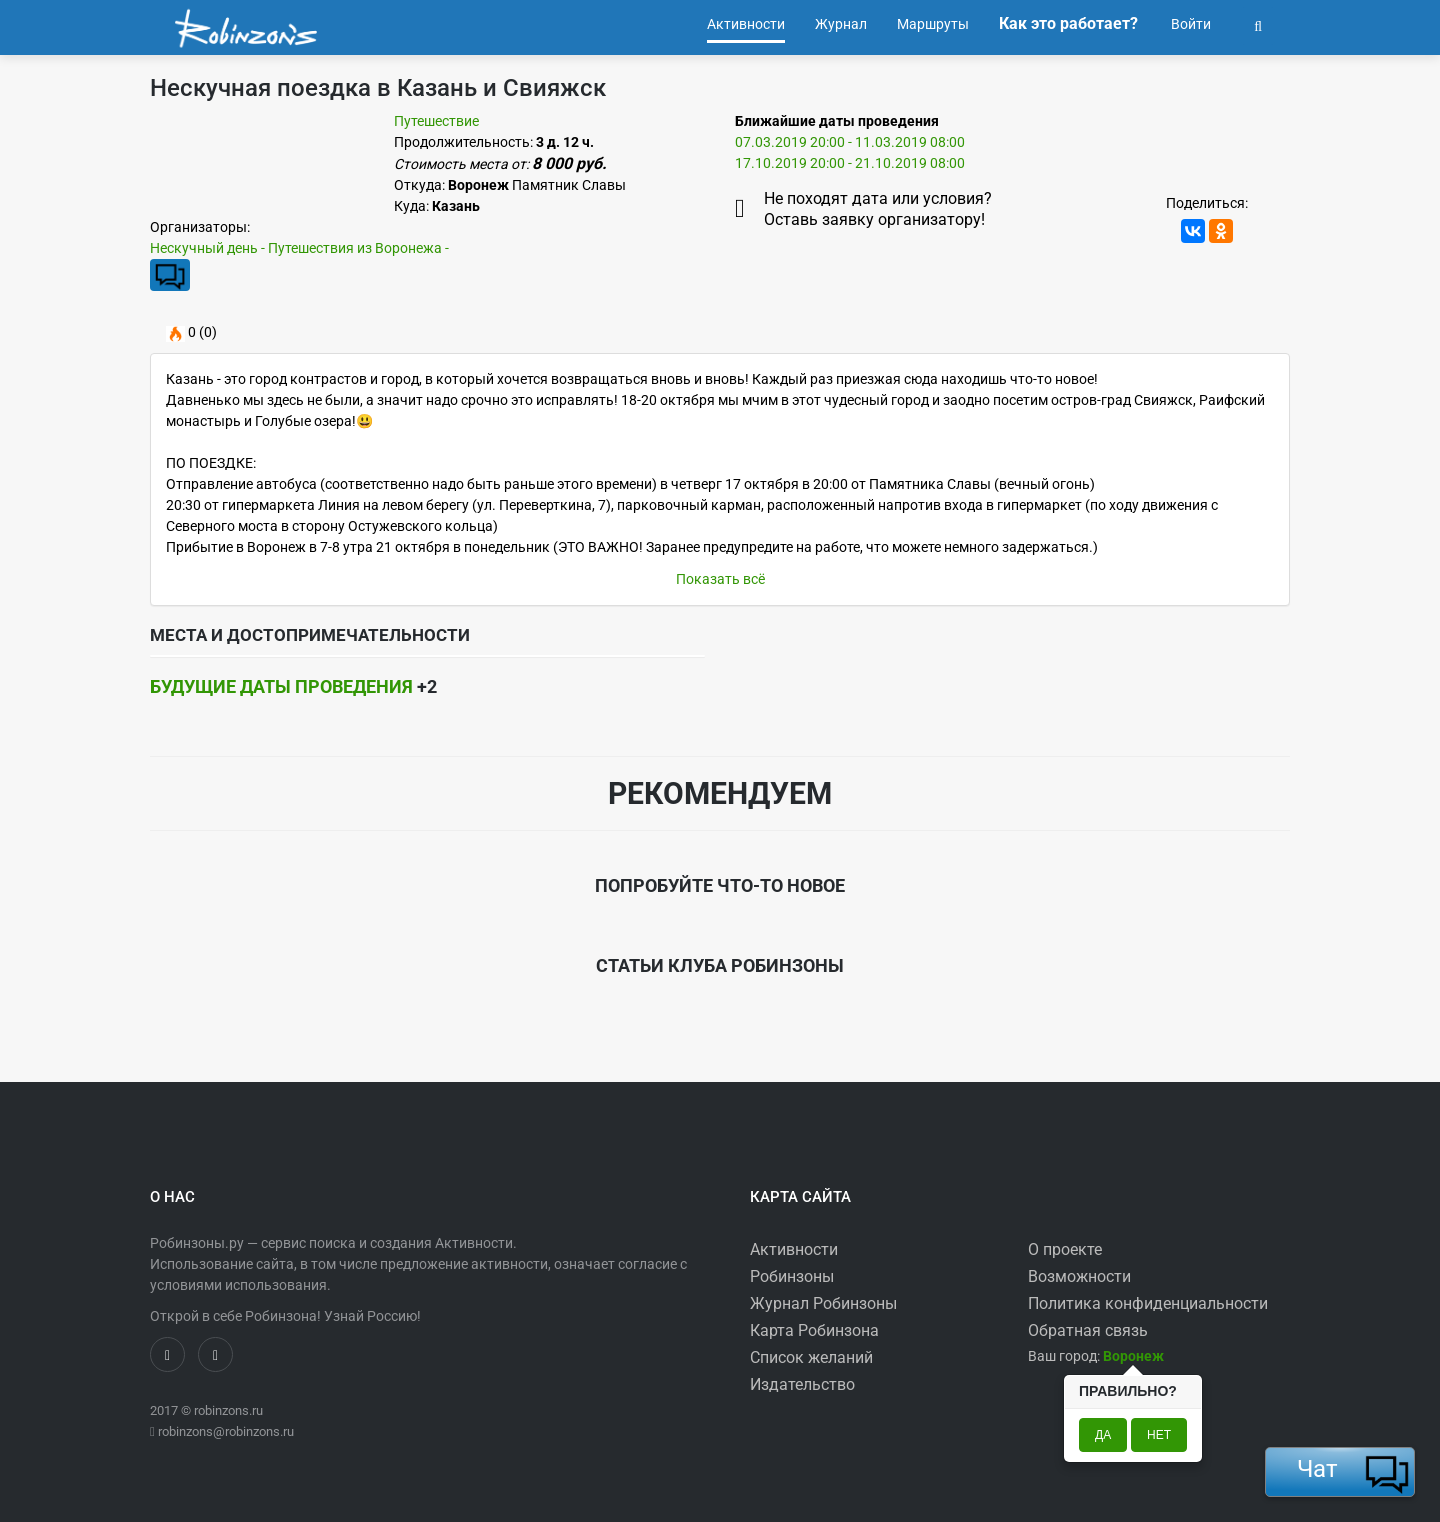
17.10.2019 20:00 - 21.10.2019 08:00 (850, 163)
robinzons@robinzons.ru (226, 1431)
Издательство (802, 1384)
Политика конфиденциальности (1148, 1303)
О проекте (1065, 1249)
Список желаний (811, 1357)
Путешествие (436, 121)
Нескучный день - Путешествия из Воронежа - (299, 248)
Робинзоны (792, 1276)
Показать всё (720, 579)
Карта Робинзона (814, 1330)
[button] (1258, 24)
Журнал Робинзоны (823, 1303)
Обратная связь (1088, 1330)
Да (1103, 1435)
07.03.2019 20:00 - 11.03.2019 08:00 (850, 142)
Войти (1189, 24)
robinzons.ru (228, 1410)
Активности (794, 1249)
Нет (1159, 1435)
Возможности (1079, 1276)
